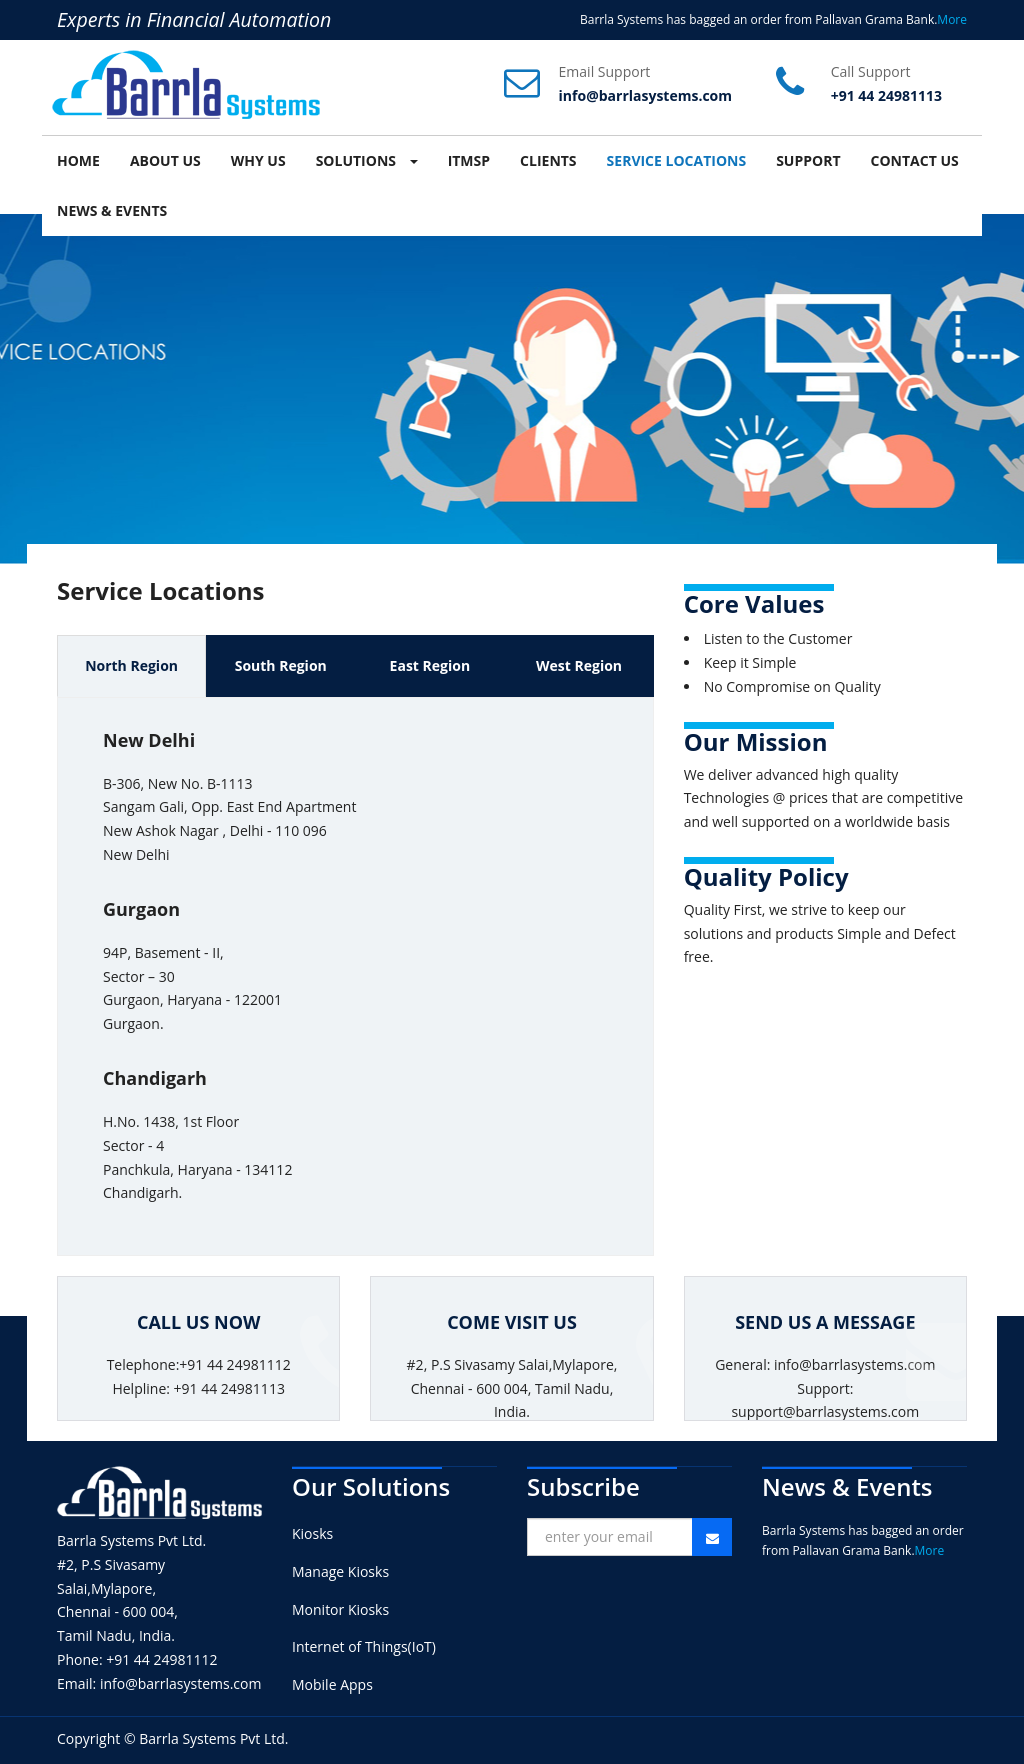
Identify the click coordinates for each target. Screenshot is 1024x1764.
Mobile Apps (332, 1684)
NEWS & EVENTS (112, 210)
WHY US (258, 160)
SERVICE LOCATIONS (677, 160)
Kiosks (312, 1533)
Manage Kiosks (340, 1571)
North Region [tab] (131, 665)
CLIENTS (548, 160)
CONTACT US (915, 160)
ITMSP (469, 160)
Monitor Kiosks (340, 1609)
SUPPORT (808, 160)
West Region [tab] (579, 665)
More (952, 19)
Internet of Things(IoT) (364, 1646)
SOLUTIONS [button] (367, 160)
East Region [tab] (430, 665)
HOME (78, 160)
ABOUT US (165, 160)
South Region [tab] (281, 665)
